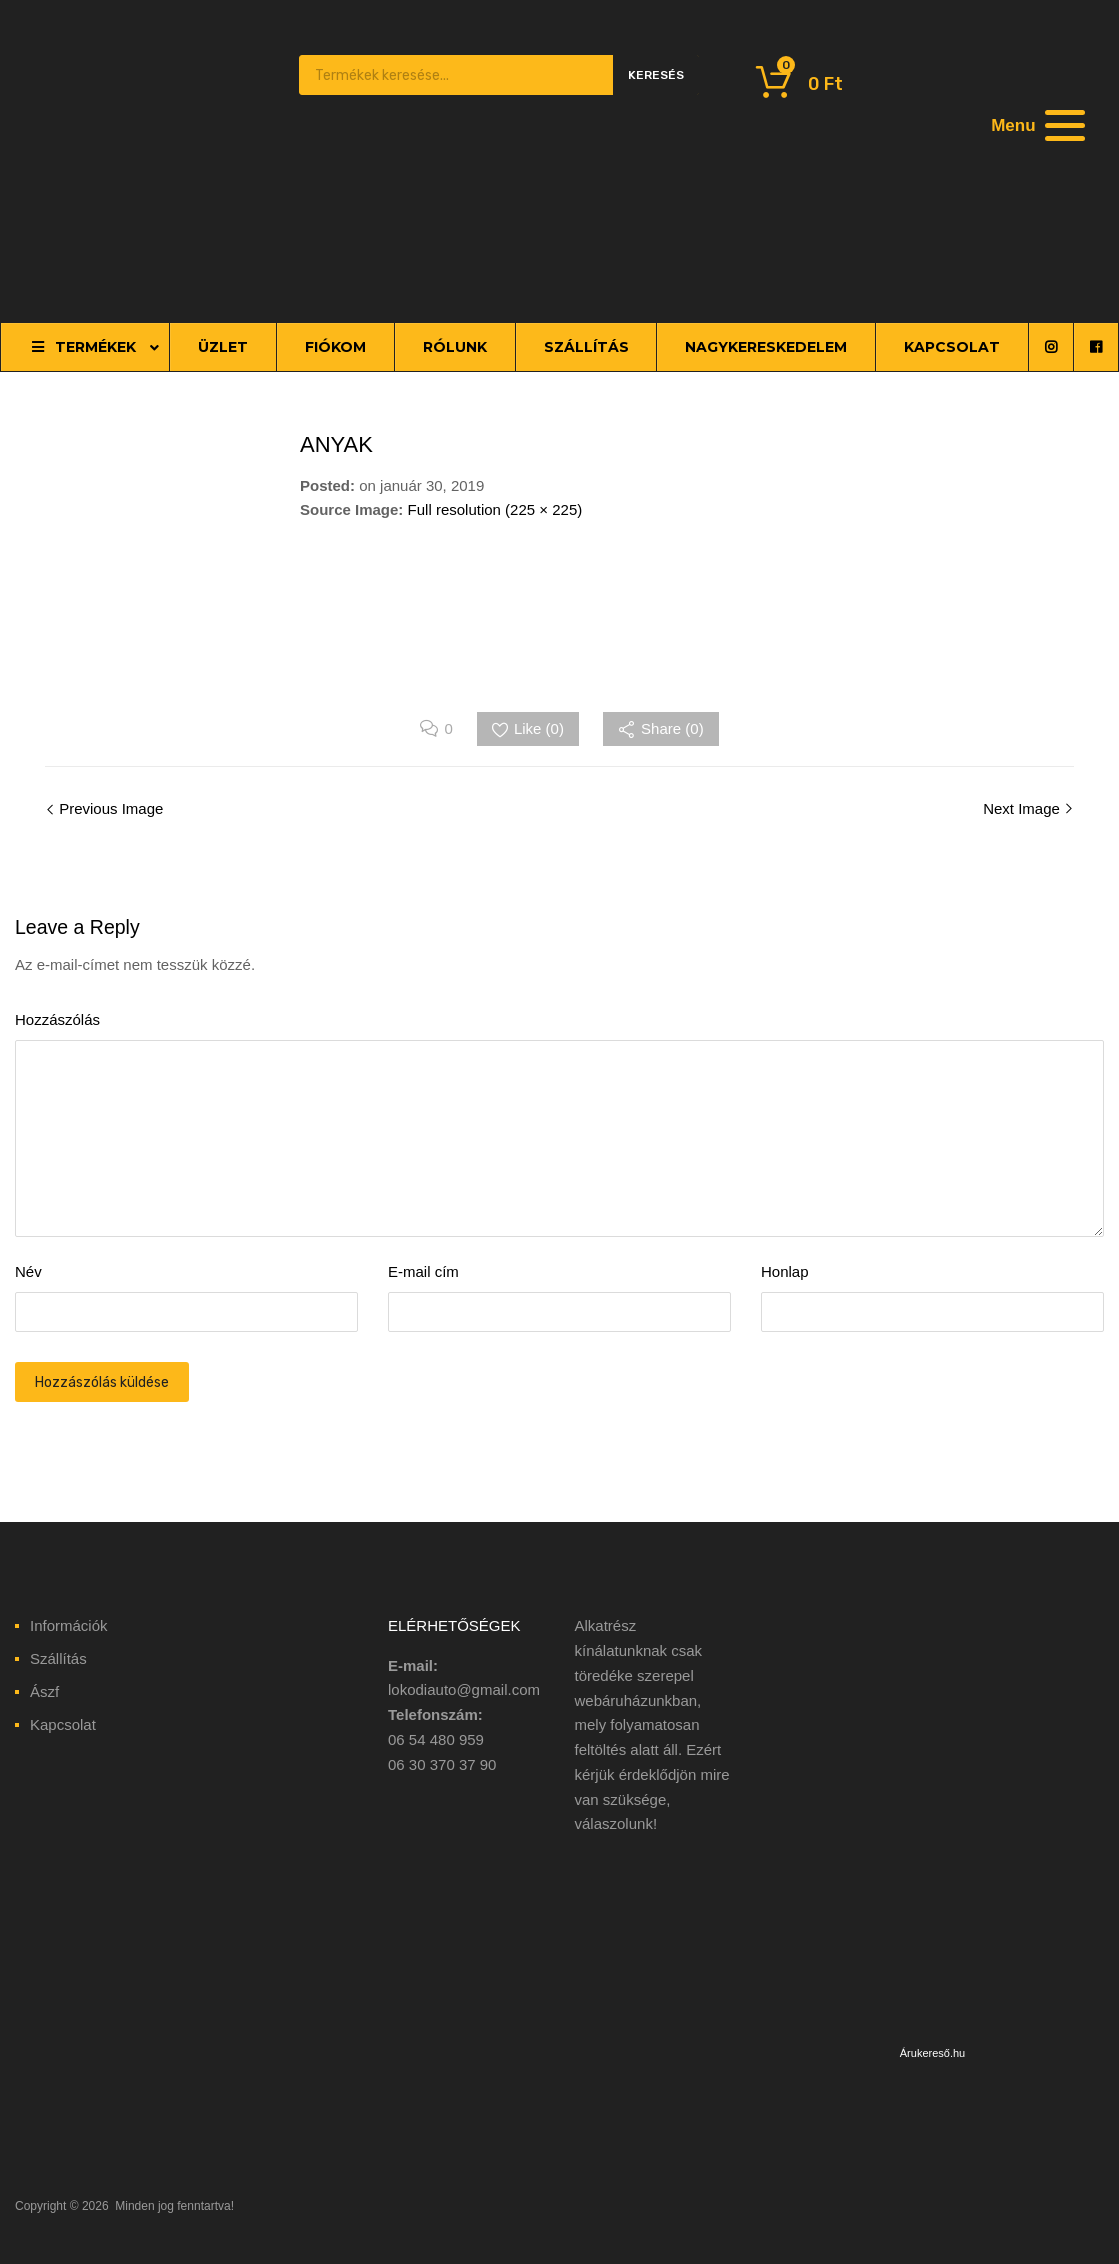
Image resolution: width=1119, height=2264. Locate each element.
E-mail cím (423, 1271)
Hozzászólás (57, 1019)
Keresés (656, 75)
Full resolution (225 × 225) (495, 509)
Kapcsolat (63, 1724)
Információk (69, 1625)
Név (28, 1271)
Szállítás (58, 1658)
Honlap (785, 1271)
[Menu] (1035, 125)
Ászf (44, 1691)
